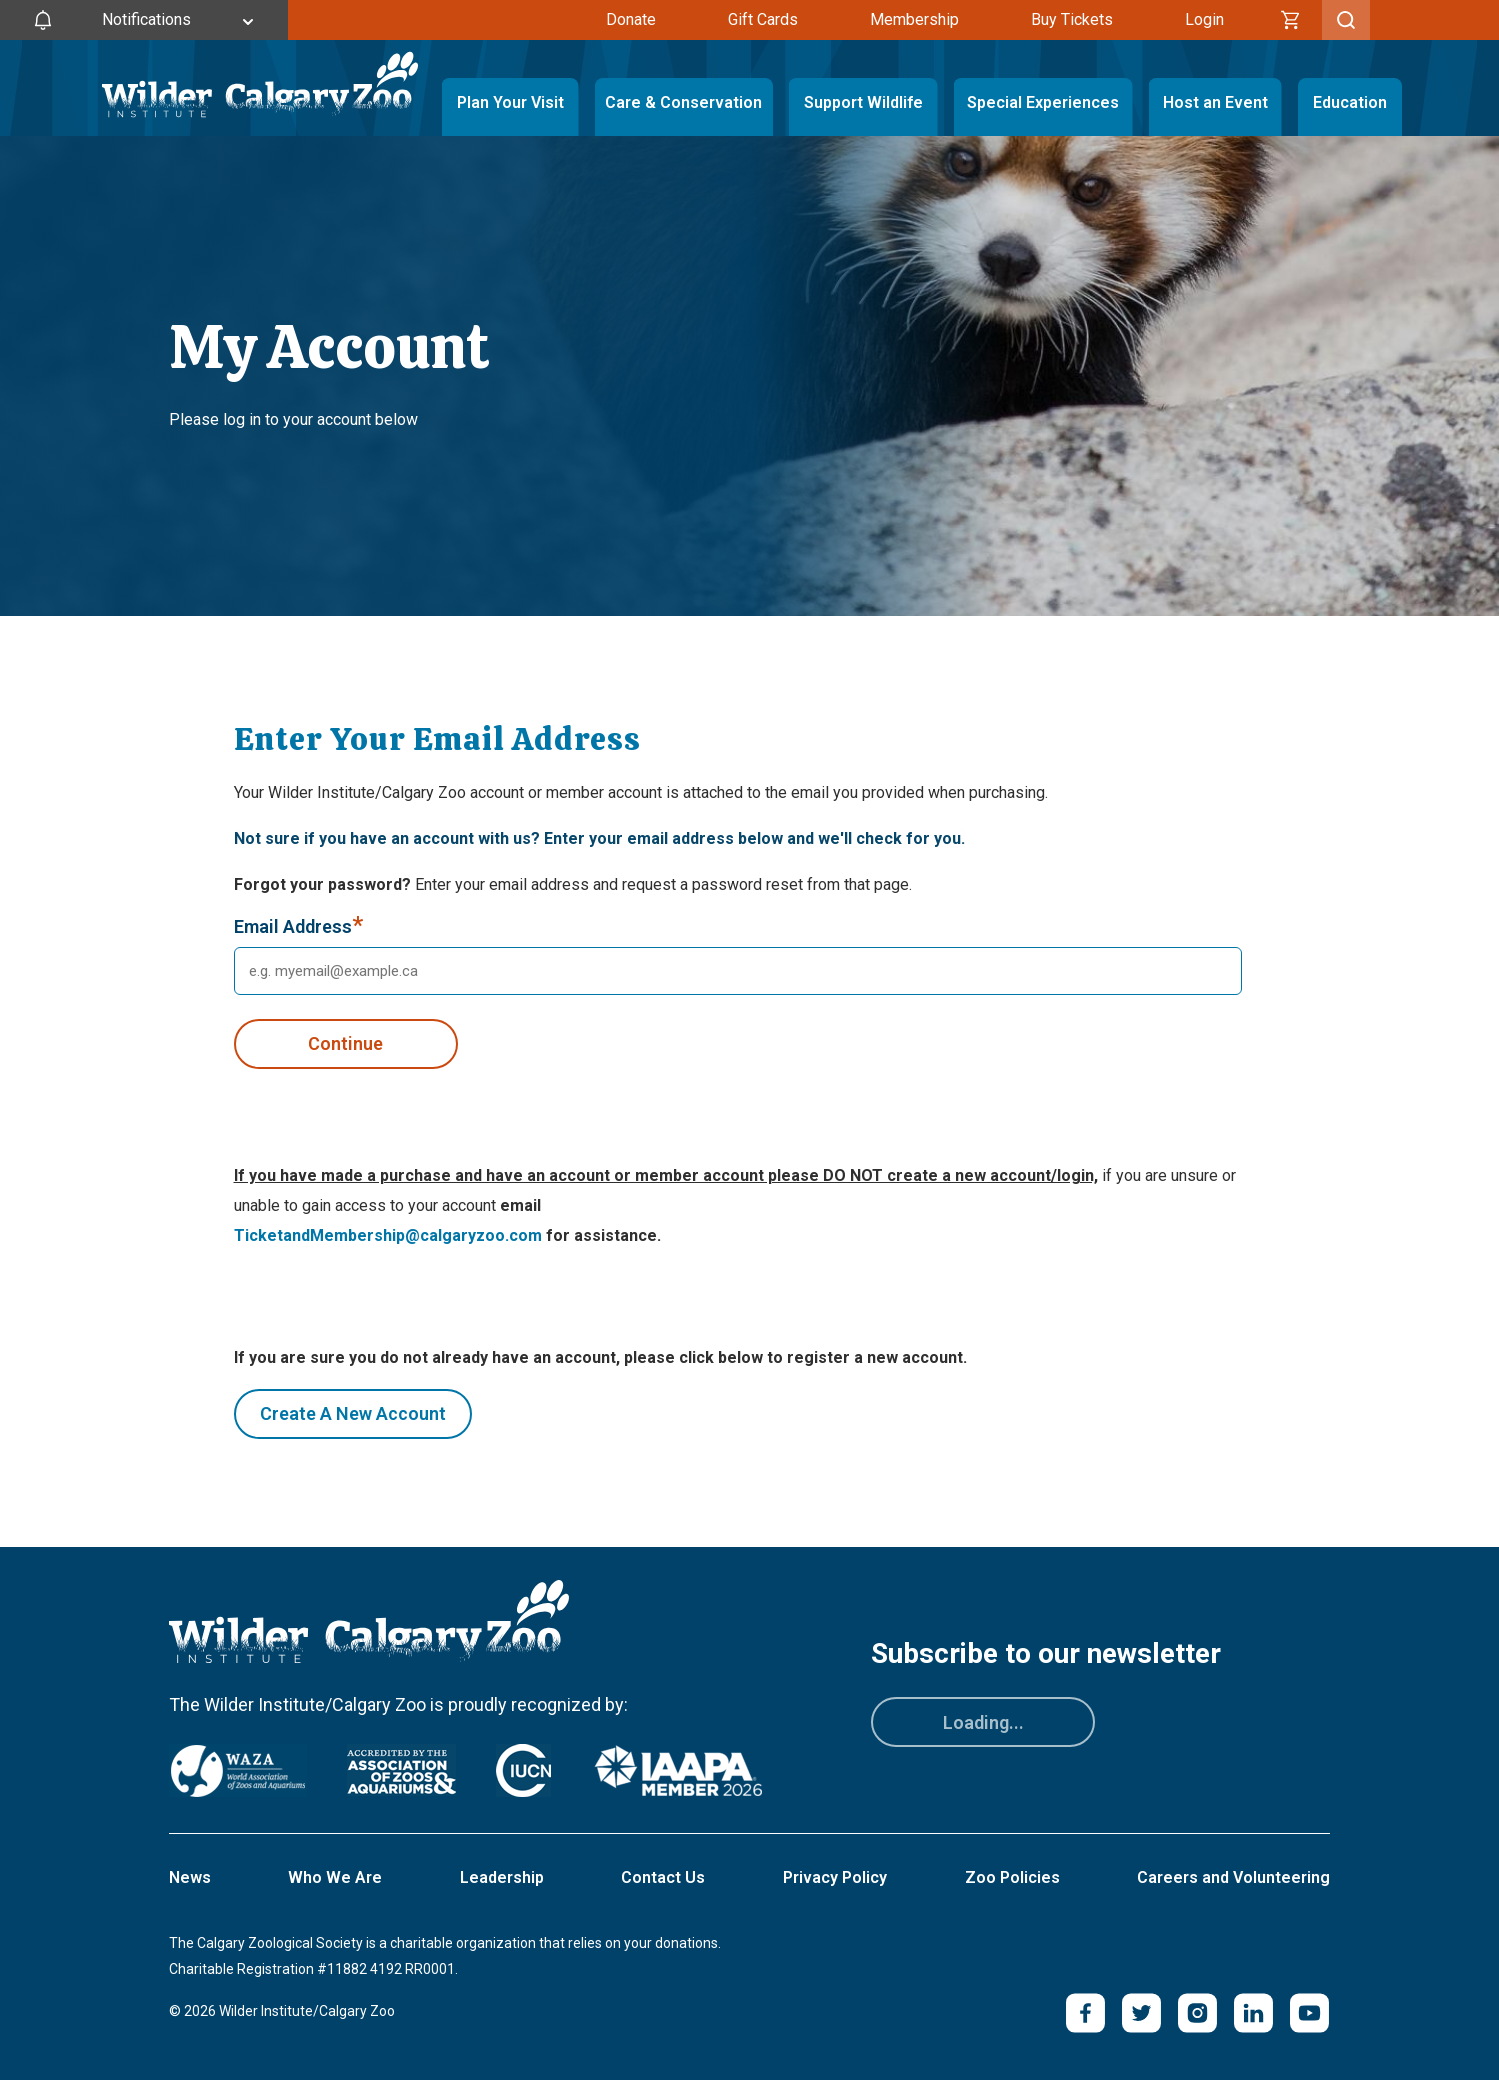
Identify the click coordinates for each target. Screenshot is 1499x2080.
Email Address (298, 927)
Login (1204, 19)
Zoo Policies (1012, 1877)
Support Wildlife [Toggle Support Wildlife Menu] (863, 102)
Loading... (983, 1722)
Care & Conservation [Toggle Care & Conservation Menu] (684, 102)
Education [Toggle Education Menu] (1350, 102)
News (190, 1877)
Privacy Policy (835, 1877)
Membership (914, 19)
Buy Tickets (1072, 19)
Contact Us (663, 1877)
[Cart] (1291, 20)
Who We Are (335, 1877)
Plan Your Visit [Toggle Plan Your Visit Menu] (510, 102)
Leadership (502, 1877)
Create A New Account (353, 1413)
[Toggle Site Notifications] (144, 20)
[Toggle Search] (1346, 20)
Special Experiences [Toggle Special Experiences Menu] (1043, 102)
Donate (631, 19)
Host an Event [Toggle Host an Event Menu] (1215, 102)
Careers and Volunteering (1233, 1877)
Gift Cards (763, 19)
